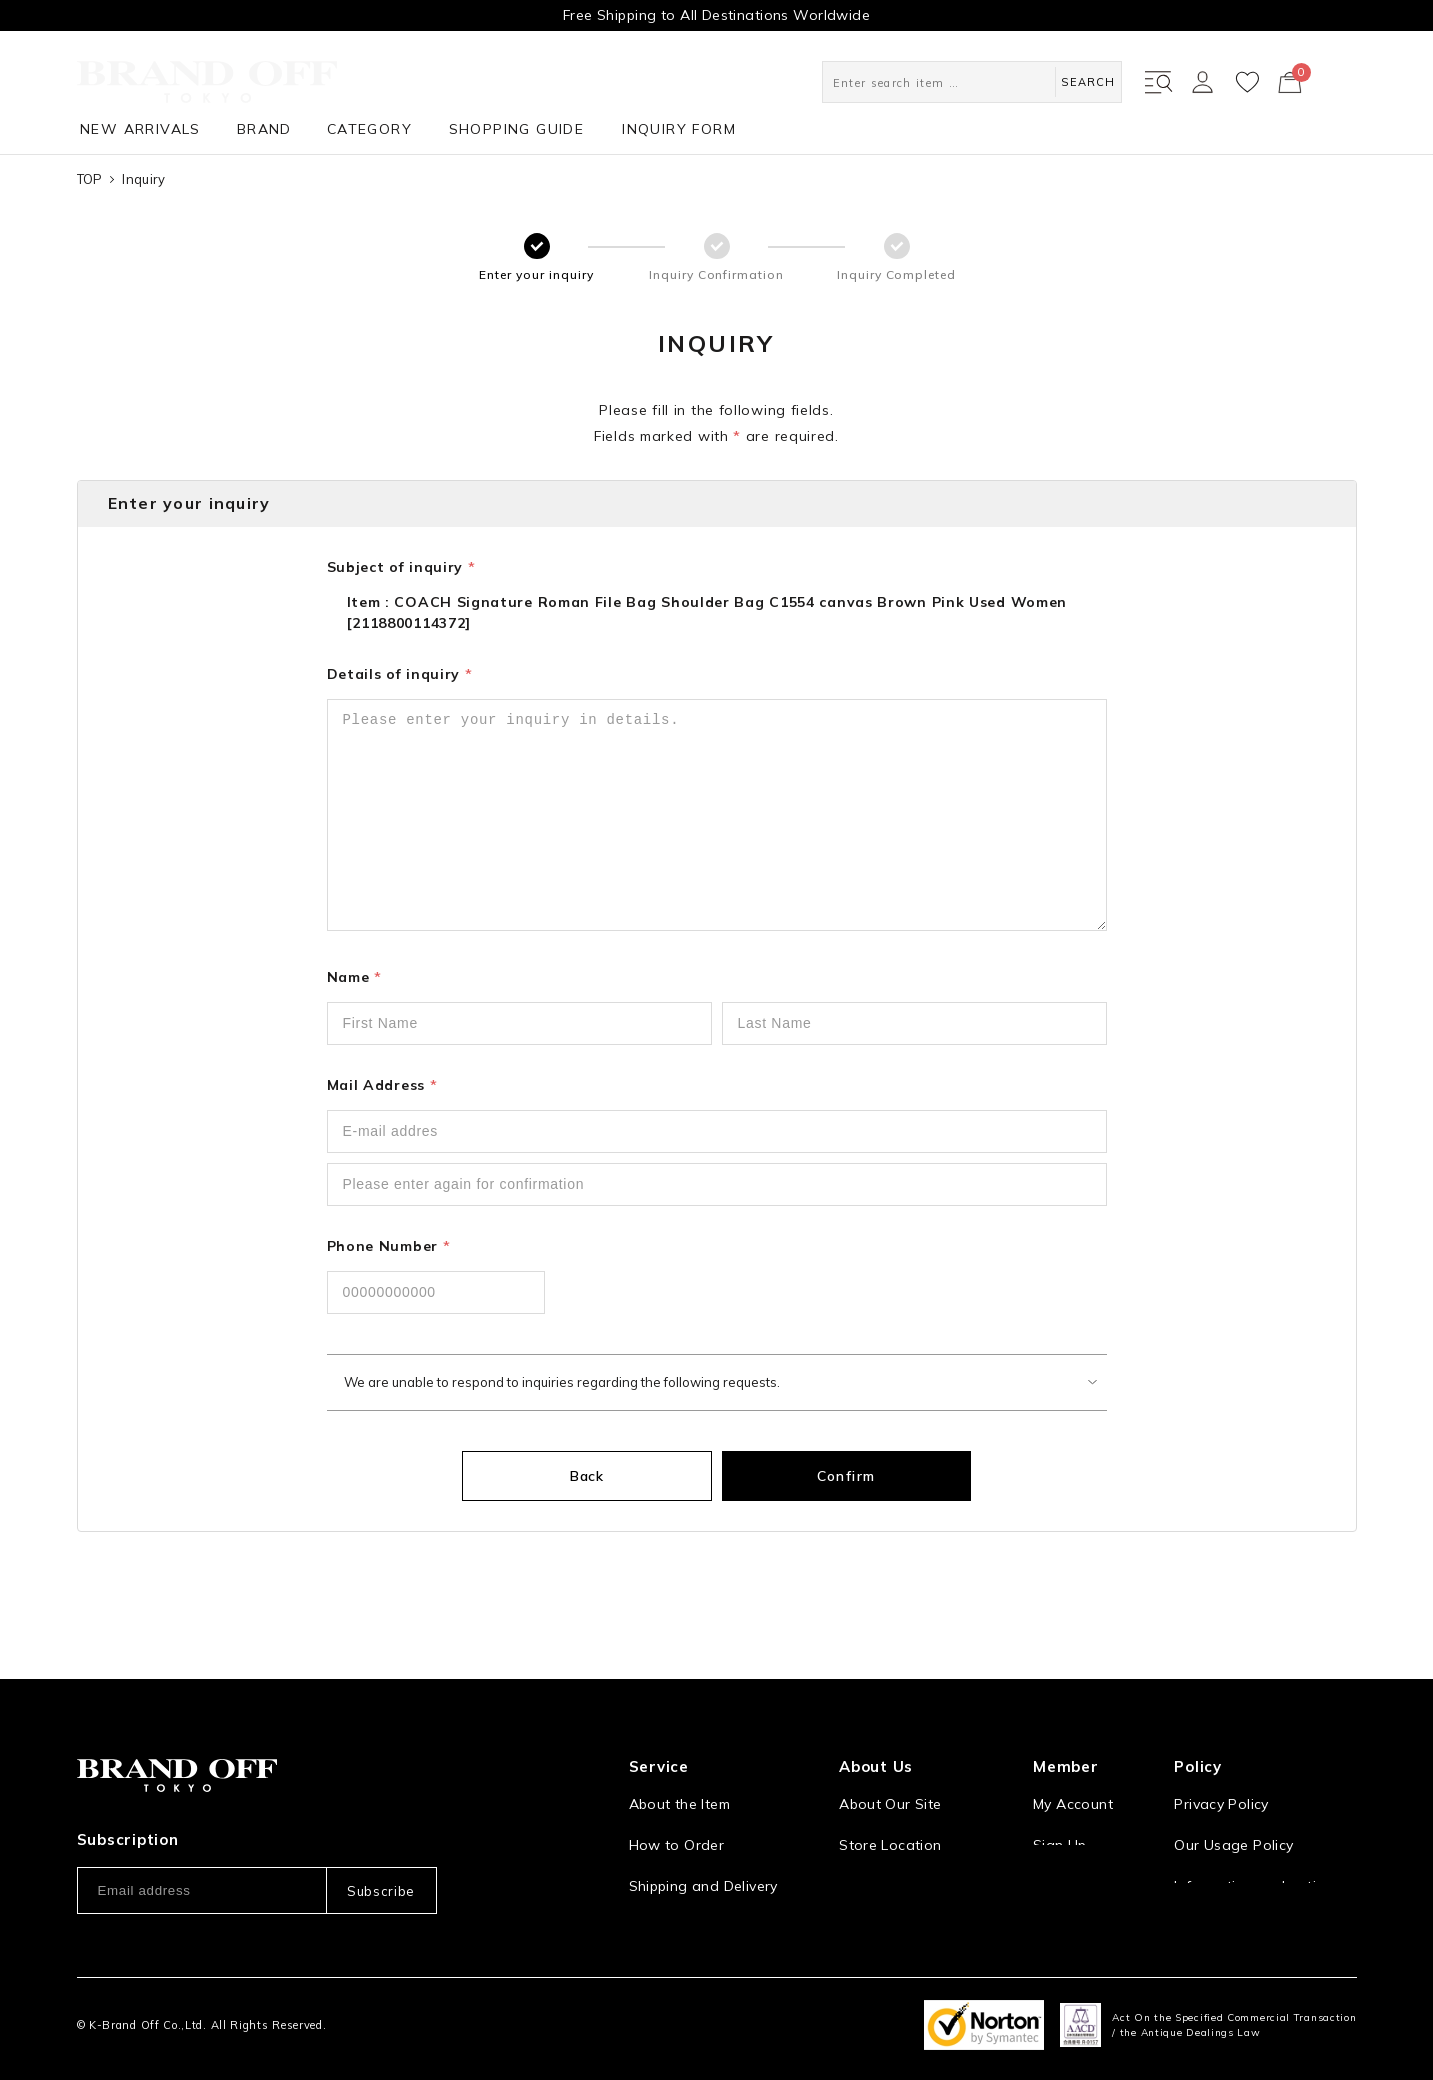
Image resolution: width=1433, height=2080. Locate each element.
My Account (1073, 1757)
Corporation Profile (905, 1839)
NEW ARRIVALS (140, 129)
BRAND (264, 129)
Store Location (890, 1798)
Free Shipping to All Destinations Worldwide (716, 15)
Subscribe (381, 1843)
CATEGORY (369, 129)
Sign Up (1060, 1798)
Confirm (821, 1476)
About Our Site (890, 1757)
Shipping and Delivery (703, 1839)
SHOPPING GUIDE (517, 129)
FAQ (643, 1921)
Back (612, 1476)
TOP (90, 179)
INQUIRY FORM (679, 129)
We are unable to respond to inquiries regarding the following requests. (562, 1382)
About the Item (679, 1757)
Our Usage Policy (1233, 1798)
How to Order (677, 1798)
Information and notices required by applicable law (1265, 1849)
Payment (659, 1880)
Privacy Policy (1221, 1757)
